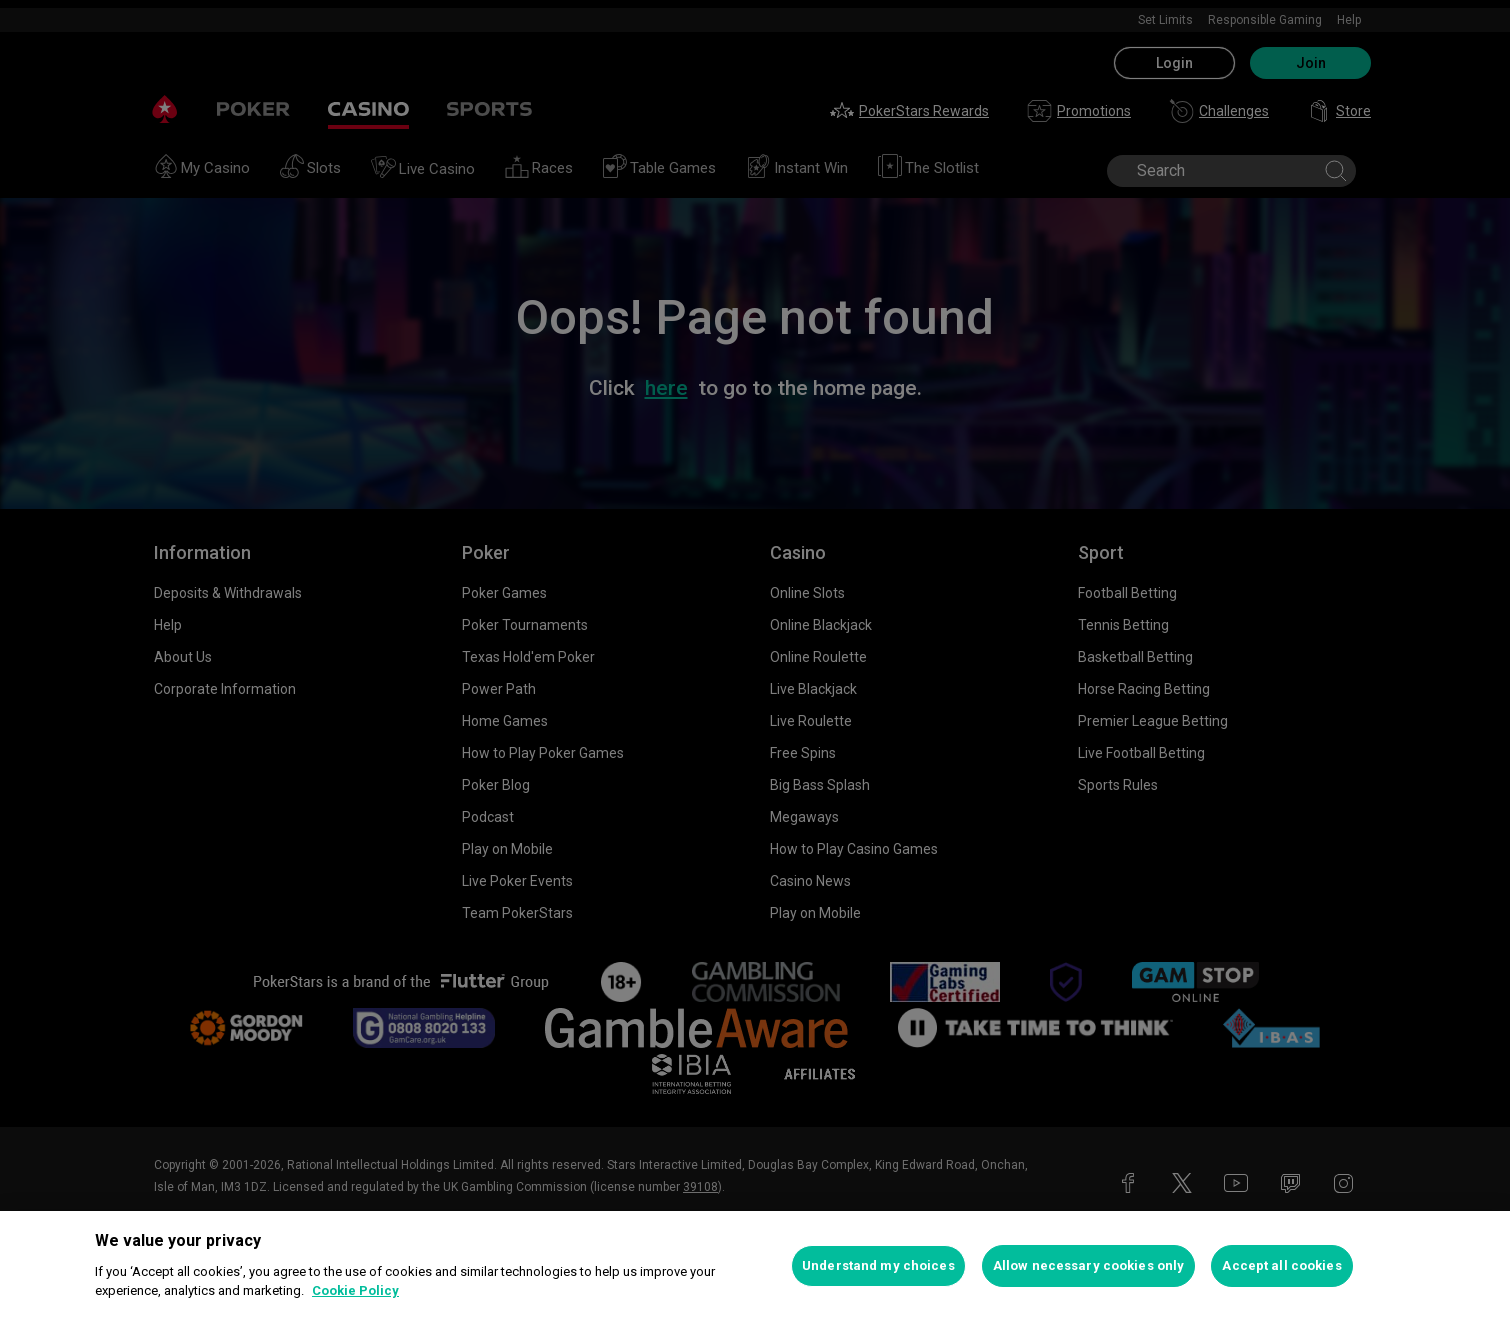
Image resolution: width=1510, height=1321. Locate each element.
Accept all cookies (1281, 1265)
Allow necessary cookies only (1089, 1265)
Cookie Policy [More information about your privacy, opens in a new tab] (355, 1290)
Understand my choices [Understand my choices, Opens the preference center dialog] (878, 1265)
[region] (755, 1266)
